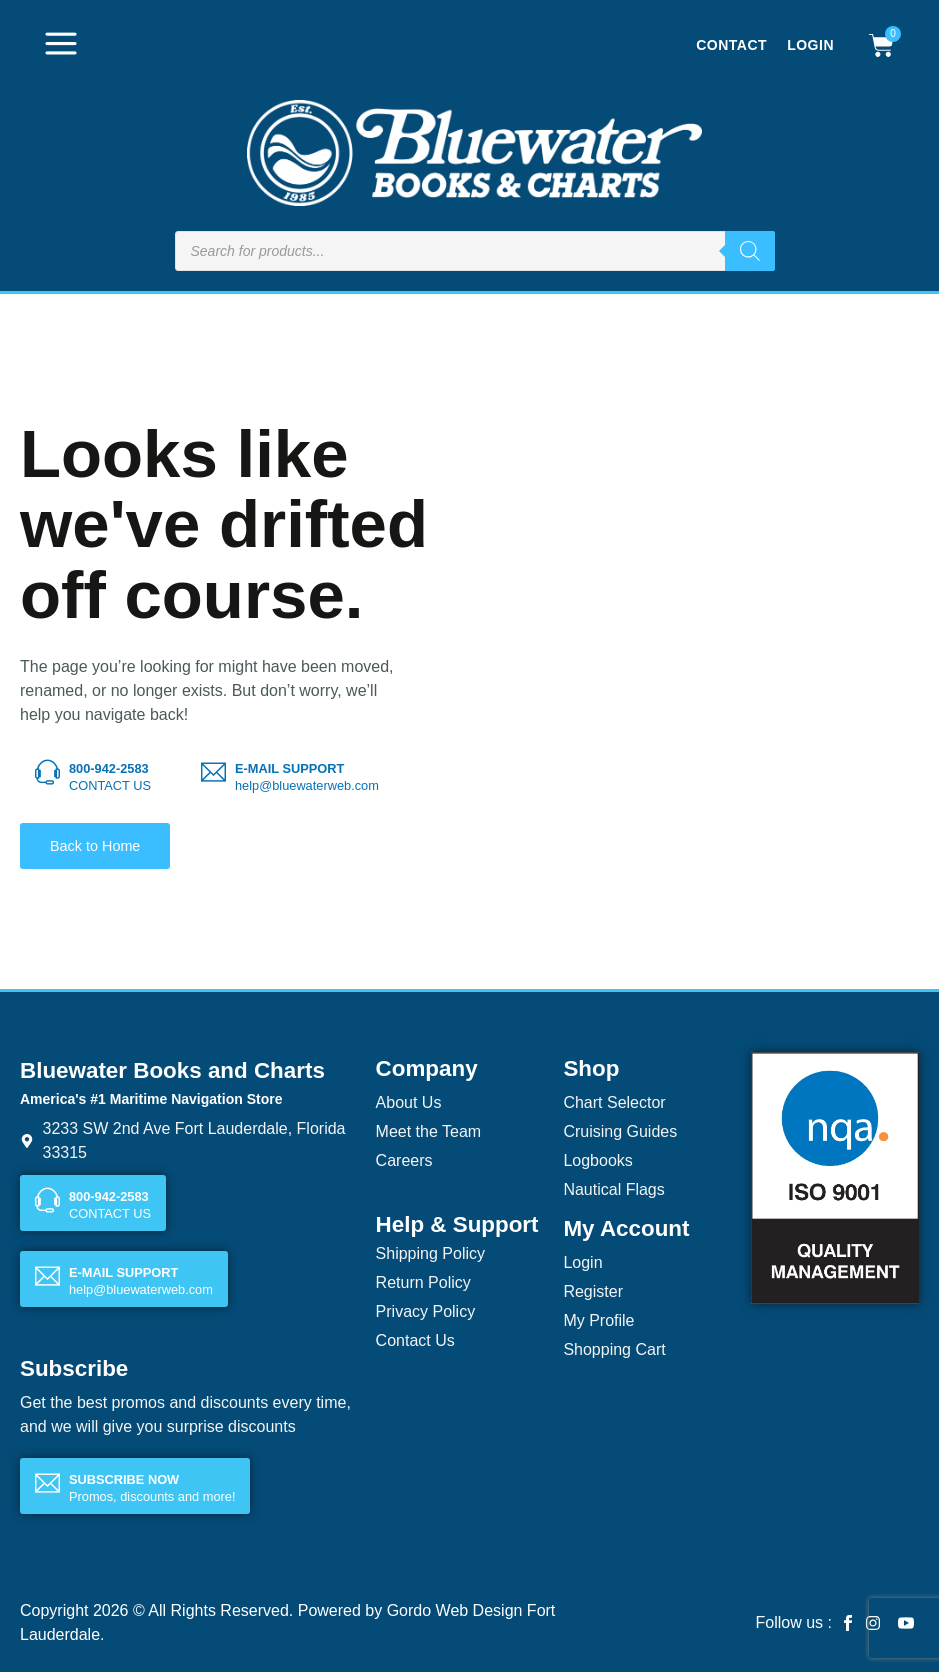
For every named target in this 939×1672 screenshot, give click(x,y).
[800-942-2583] (47, 772)
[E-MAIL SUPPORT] (213, 772)
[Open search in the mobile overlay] (475, 251)
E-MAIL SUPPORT (289, 768)
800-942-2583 (109, 768)
